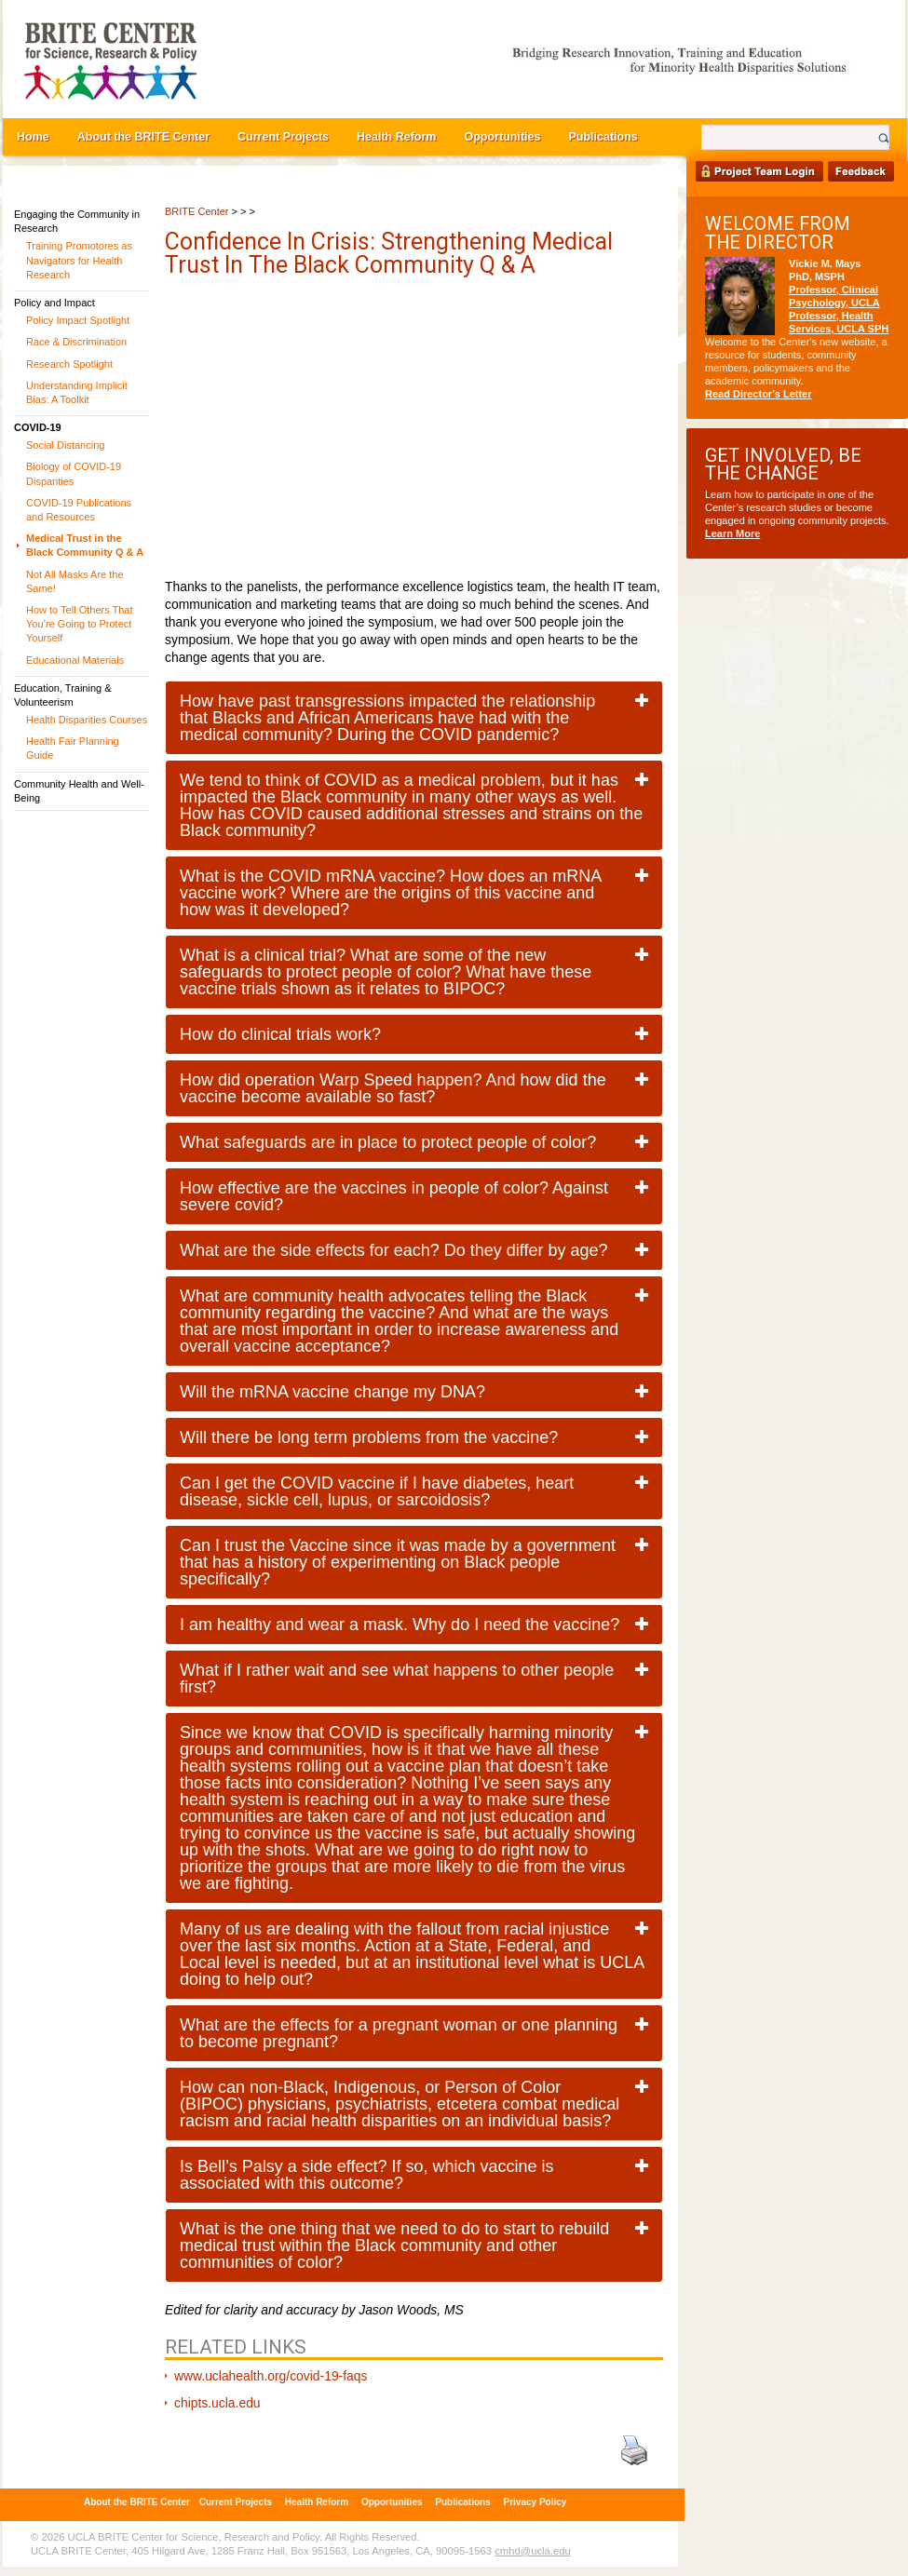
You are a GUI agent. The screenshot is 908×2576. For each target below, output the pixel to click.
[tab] (414, 717)
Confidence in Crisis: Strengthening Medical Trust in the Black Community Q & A (389, 253)
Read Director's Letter (758, 393)
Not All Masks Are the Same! (75, 581)
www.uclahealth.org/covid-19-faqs (270, 2375)
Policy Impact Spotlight (77, 320)
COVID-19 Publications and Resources (78, 509)
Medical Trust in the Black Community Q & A (84, 545)
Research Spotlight (69, 364)
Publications (602, 136)
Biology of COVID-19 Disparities (73, 473)
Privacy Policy (535, 2502)
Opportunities (502, 136)
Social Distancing (65, 445)
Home (33, 136)
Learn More (732, 533)
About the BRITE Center (143, 136)
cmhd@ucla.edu (532, 2550)
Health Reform (396, 136)
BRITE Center (196, 211)
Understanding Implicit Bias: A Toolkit (77, 392)
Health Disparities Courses (86, 719)
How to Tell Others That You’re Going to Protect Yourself (79, 623)
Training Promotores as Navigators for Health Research (79, 259)
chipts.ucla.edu (217, 2402)
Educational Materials (75, 660)
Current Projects (283, 136)
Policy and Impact (54, 302)
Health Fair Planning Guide (72, 748)
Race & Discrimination (76, 341)
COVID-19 (37, 427)
